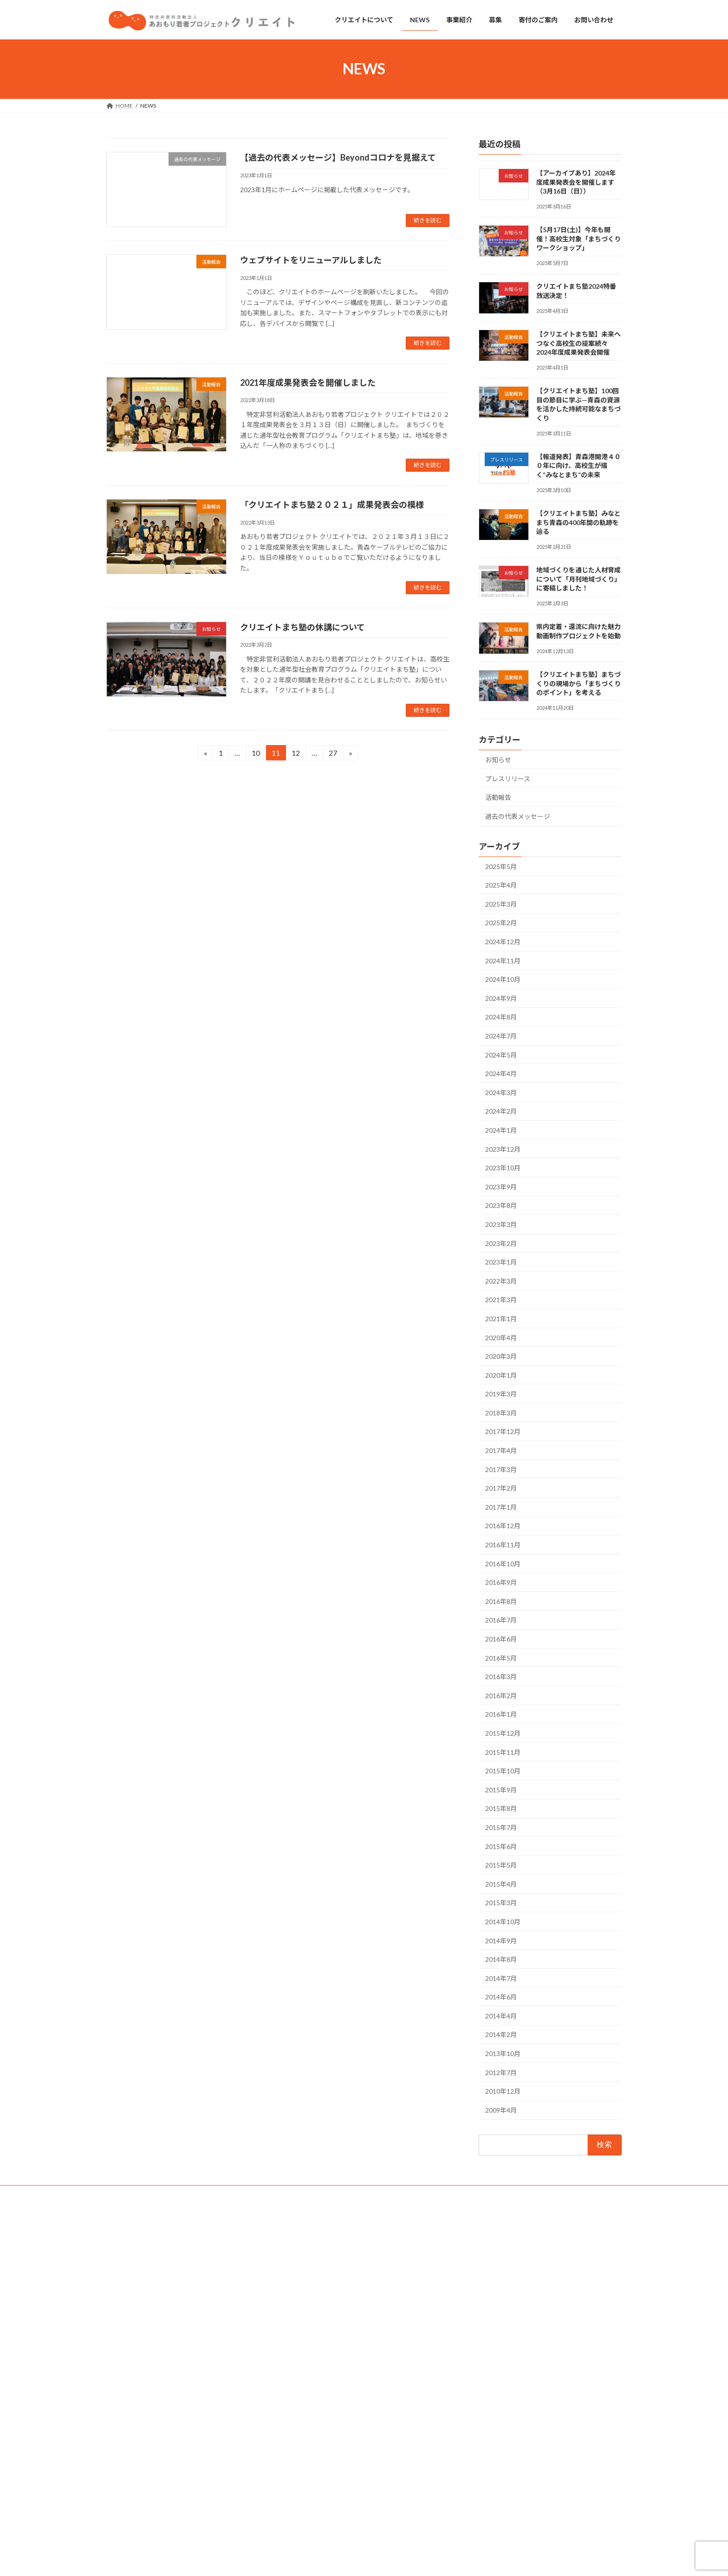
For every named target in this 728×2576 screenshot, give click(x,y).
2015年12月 (502, 1733)
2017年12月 (502, 1431)
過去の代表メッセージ (517, 816)
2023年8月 (501, 1205)
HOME (297, 2247)
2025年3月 (501, 904)
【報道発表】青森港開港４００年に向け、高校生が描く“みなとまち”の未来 (578, 466)
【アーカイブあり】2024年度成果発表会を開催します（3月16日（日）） (576, 182)
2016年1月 (501, 1714)
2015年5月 (501, 1865)
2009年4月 (501, 2110)
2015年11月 (502, 1752)
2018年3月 (501, 1413)
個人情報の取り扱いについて (203, 2193)
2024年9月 (501, 998)
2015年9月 (501, 1789)
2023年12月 (502, 1149)
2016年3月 (501, 1677)
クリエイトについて (313, 2262)
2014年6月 (501, 1997)
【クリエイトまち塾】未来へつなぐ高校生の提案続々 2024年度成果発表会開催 (578, 343)
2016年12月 (502, 1526)
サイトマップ (274, 2193)
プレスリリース (507, 778)
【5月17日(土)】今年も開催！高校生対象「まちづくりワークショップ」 (578, 239)
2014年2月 (501, 2034)
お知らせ (498, 760)
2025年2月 (501, 923)
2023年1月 (501, 1262)
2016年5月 (501, 1657)
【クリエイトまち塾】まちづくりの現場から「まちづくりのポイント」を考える (578, 683)
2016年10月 (502, 1563)
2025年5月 (501, 866)
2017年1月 (501, 1507)
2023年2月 (501, 1243)
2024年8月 (501, 1017)
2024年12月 (502, 942)
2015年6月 (501, 1846)
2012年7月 (501, 2072)
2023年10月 (502, 1168)
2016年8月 (501, 1601)
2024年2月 (501, 1111)
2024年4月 (501, 1073)
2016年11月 (502, 1545)
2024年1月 (501, 1130)
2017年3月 (501, 1469)
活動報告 (498, 797)
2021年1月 (501, 1319)
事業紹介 (299, 2294)
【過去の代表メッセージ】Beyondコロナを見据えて (338, 157)
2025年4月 (501, 885)
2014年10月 (502, 1922)
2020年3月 (501, 1356)
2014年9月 (501, 1940)
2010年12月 (502, 2091)
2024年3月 (501, 1092)
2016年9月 (501, 1582)
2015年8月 (501, 1808)
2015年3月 (501, 1903)
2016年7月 (501, 1620)
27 (332, 754)
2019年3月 (501, 1394)
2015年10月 (502, 1771)
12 (295, 754)
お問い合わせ (132, 2193)
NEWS (296, 2278)
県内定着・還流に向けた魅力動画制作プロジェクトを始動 (540, 2493)
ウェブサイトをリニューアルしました (311, 260)
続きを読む (428, 220)
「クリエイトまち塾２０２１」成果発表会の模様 (332, 505)
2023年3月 (501, 1224)
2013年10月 (502, 2053)
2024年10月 (502, 979)
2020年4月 (501, 1337)
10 (255, 754)
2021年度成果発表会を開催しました (308, 382)
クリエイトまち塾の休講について (302, 627)
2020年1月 (501, 1375)
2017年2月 (501, 1488)
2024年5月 (501, 1054)
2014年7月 (501, 1978)
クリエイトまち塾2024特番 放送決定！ (519, 2287)
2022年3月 (501, 1281)
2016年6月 (501, 1639)
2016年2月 (501, 1695)
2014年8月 (501, 1959)
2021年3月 (501, 1300)
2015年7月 (501, 1827)
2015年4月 (501, 1884)
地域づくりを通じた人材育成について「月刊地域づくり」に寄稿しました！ (578, 579)
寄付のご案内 (305, 2310)
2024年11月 (502, 960)
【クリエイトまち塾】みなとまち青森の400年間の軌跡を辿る (578, 522)
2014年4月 (501, 2016)
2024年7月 (501, 1036)
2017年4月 (501, 1450)
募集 (293, 2326)
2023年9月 (501, 1186)
